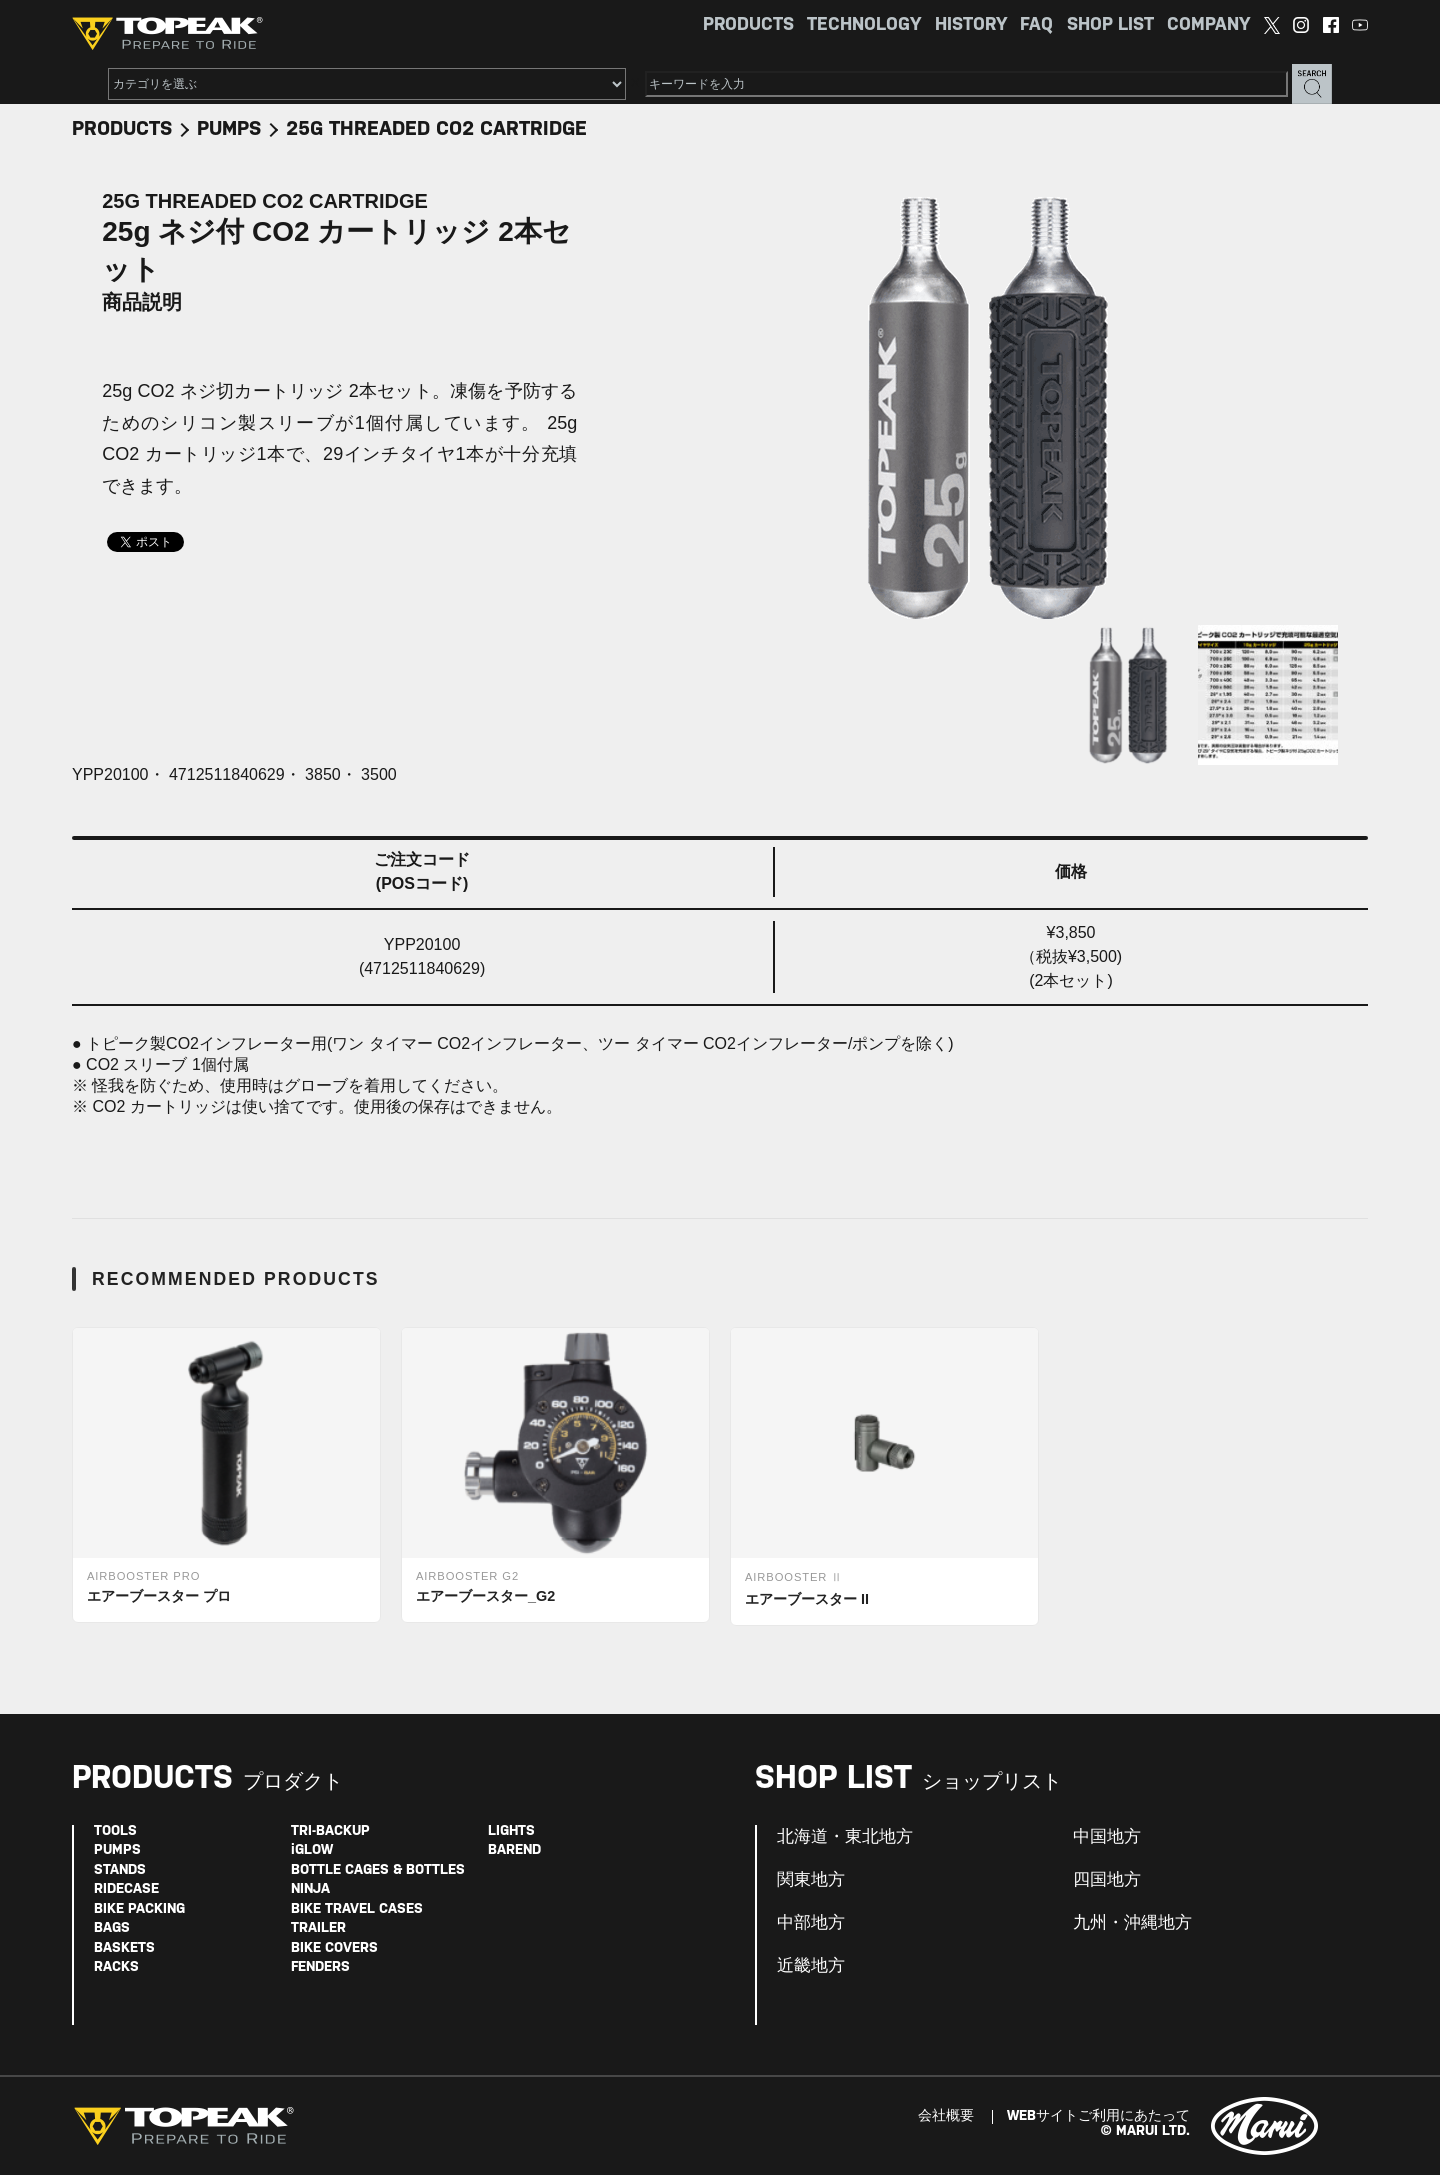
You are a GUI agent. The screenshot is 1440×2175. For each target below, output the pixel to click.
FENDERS (320, 1967)
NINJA (310, 1889)
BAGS (112, 1928)
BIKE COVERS (334, 1948)
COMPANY (1208, 25)
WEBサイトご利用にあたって (1098, 2116)
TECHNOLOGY (864, 25)
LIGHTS (511, 1831)
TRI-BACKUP (330, 1831)
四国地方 (1107, 1880)
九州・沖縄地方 (1132, 1923)
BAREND (514, 1850)
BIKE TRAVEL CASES (357, 1909)
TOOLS (115, 1831)
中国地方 (1107, 1837)
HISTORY (971, 25)
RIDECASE (126, 1889)
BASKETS (124, 1948)
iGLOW (312, 1850)
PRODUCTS (748, 25)
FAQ (1036, 25)
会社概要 (946, 2116)
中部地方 (811, 1923)
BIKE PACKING (139, 1909)
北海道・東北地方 (845, 1837)
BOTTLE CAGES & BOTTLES (378, 1870)
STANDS (120, 1870)
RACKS (116, 1967)
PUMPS (229, 129)
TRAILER (318, 1928)
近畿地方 (811, 1966)
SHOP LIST (1110, 25)
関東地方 (811, 1880)
